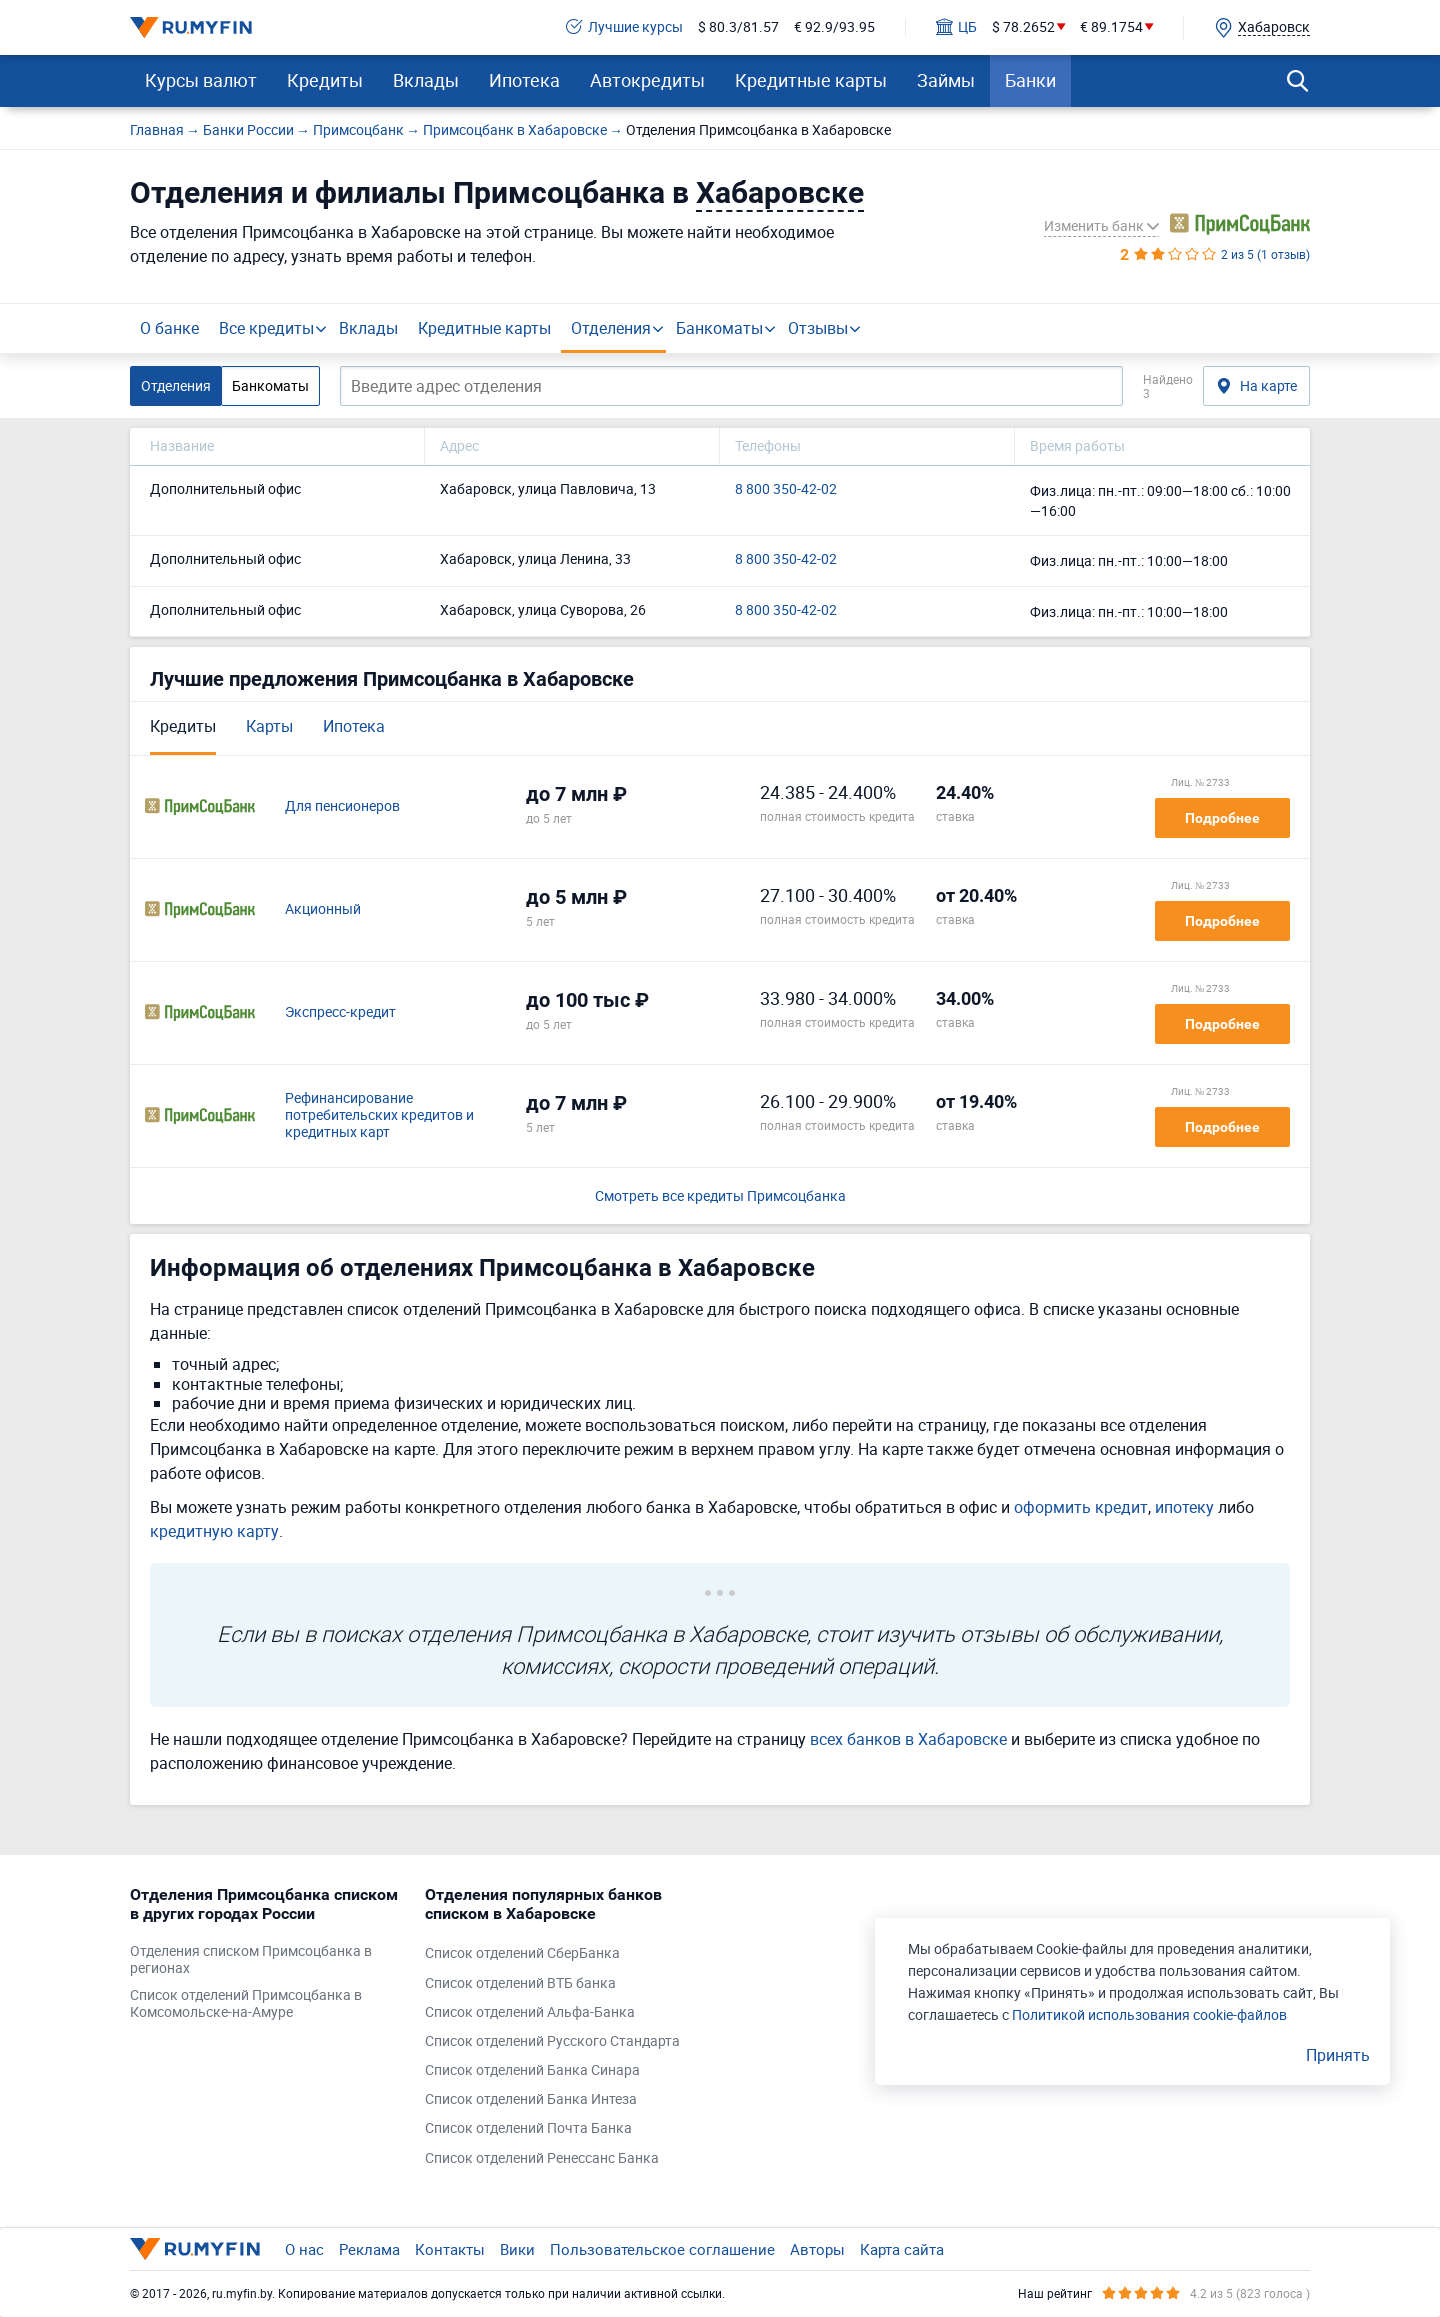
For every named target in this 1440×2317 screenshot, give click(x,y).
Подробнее (1222, 818)
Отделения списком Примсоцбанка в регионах (251, 1960)
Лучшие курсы (624, 27)
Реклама (369, 2249)
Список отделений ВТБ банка (520, 1983)
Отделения (611, 328)
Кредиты (325, 80)
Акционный (323, 909)
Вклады (426, 80)
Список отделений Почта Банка (528, 2128)
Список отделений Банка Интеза (531, 2099)
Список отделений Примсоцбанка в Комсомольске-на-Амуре (246, 2004)
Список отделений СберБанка (522, 1953)
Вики (517, 2249)
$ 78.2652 (1023, 27)
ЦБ (956, 27)
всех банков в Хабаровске (908, 1739)
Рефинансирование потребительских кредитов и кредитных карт (379, 1115)
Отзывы (818, 328)
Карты (269, 726)
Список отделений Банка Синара (532, 2070)
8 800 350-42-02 (786, 489)
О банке (169, 328)
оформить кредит (1081, 1507)
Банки (1030, 80)
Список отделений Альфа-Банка (530, 2012)
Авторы (817, 2249)
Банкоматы (719, 328)
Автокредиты (647, 80)
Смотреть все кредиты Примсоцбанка (720, 1196)
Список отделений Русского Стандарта (552, 2041)
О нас (304, 2249)
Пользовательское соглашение (662, 2249)
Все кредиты (266, 328)
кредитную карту (214, 1531)
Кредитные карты (811, 80)
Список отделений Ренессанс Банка (542, 2158)
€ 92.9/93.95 (834, 27)
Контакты (450, 2249)
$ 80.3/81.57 (738, 27)
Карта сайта (902, 2249)
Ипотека (524, 80)
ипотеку (1184, 1507)
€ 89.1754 (1111, 27)
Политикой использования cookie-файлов (1149, 2014)
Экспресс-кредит (340, 1012)
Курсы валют (201, 80)
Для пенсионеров (342, 806)
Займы (946, 80)
